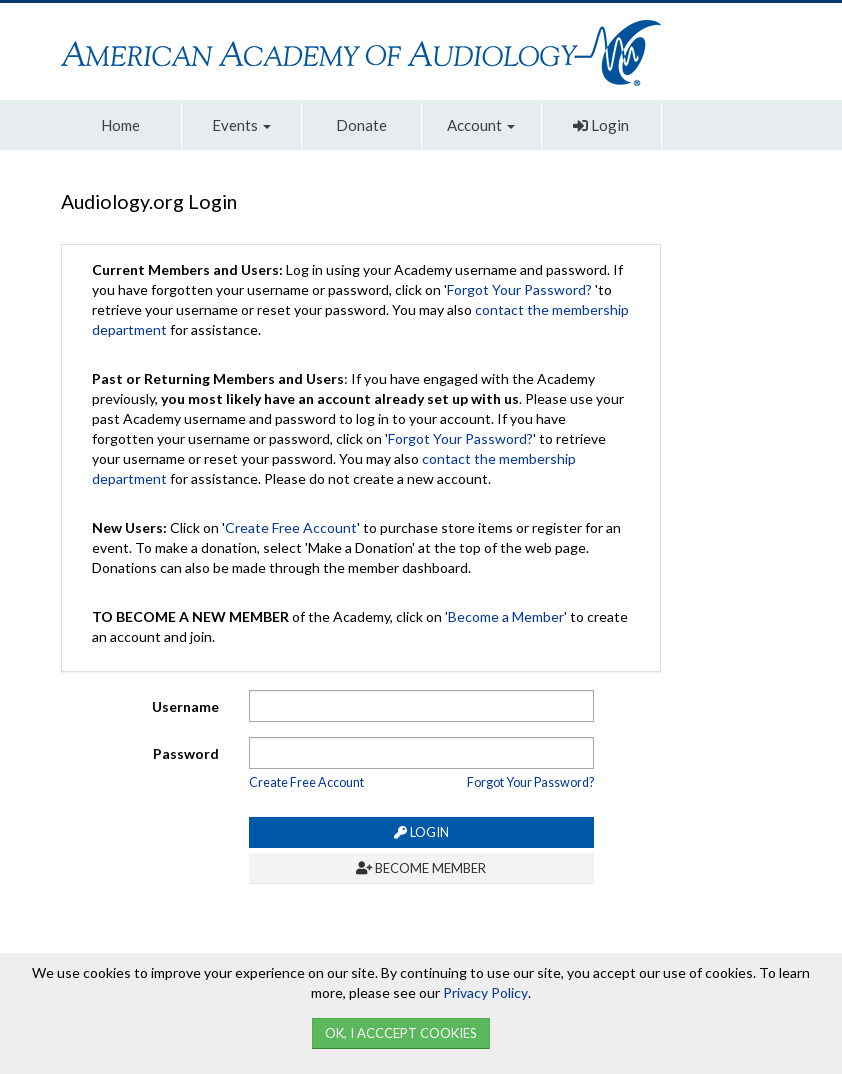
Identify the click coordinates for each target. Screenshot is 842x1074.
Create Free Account (291, 527)
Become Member (421, 868)
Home (120, 125)
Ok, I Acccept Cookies (401, 1033)
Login (601, 125)
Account (481, 125)
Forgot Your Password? (519, 289)
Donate (361, 125)
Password (186, 753)
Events (241, 125)
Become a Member (506, 616)
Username (185, 706)
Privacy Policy (485, 992)
